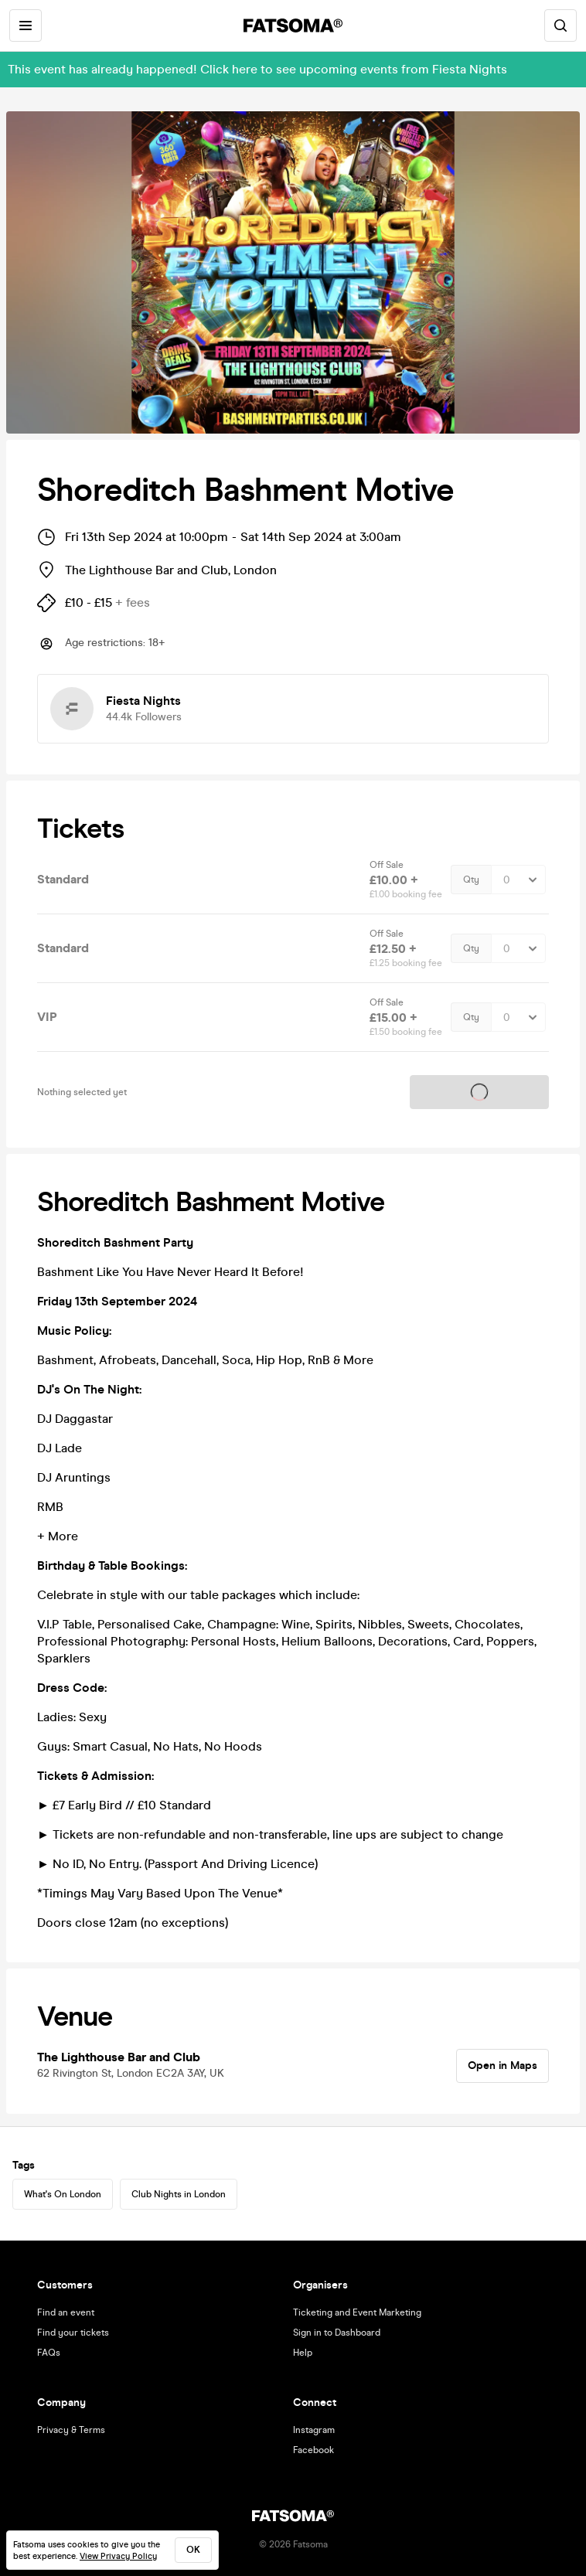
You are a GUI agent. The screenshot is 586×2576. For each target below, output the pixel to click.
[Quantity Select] (518, 879)
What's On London (62, 2194)
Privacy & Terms (71, 2430)
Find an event (65, 2312)
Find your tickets (73, 2332)
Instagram (314, 2430)
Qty (471, 879)
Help (302, 2352)
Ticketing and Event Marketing (357, 2312)
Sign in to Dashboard (336, 2332)
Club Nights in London (178, 2194)
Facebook (313, 2450)
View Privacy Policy (118, 2556)
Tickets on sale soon (479, 1092)
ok (193, 2549)
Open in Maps (502, 2065)
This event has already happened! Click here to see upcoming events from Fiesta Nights (257, 69)
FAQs (48, 2352)
